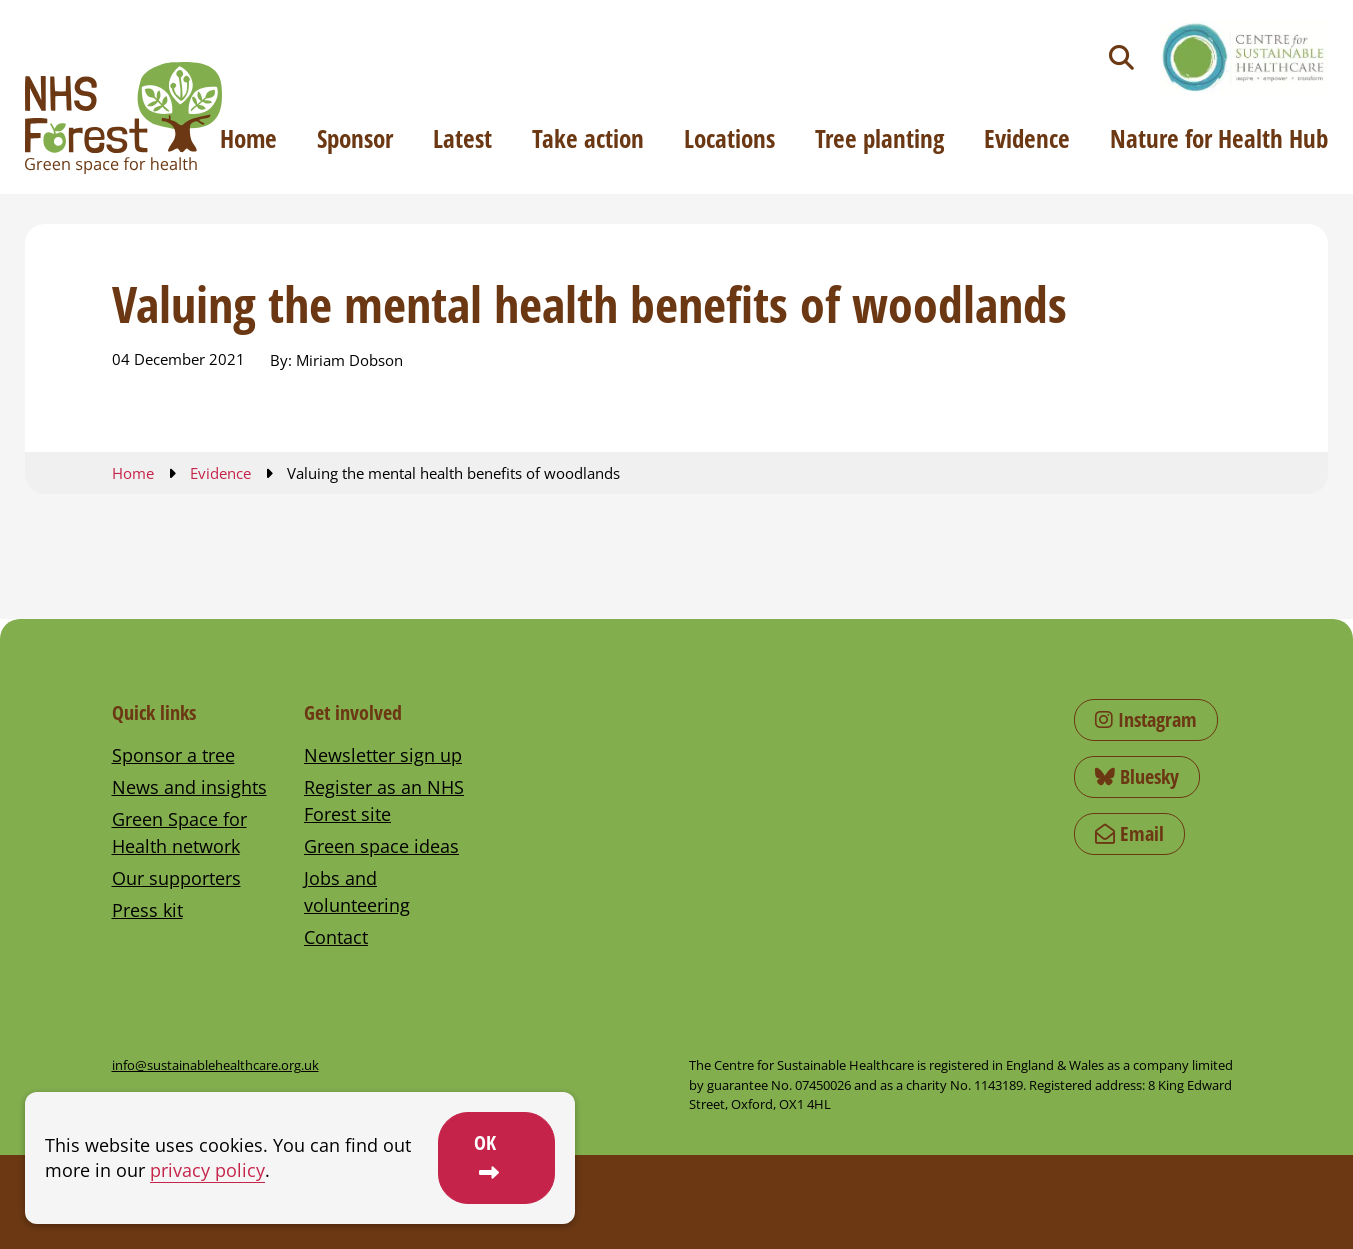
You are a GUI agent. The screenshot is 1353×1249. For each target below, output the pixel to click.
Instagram (1146, 719)
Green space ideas (381, 846)
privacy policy (207, 1170)
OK (485, 1142)
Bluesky (1137, 776)
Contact (336, 937)
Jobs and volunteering (357, 891)
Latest (462, 138)
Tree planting (879, 138)
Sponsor (355, 138)
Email (1129, 833)
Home (248, 138)
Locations (729, 138)
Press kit (147, 910)
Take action (588, 138)
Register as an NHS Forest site (384, 800)
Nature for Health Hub (1219, 138)
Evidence (1027, 138)
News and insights (189, 787)
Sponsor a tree (173, 755)
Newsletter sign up (383, 755)
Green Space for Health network (179, 832)
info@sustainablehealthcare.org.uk (215, 1065)
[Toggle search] (1121, 57)
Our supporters (176, 878)
